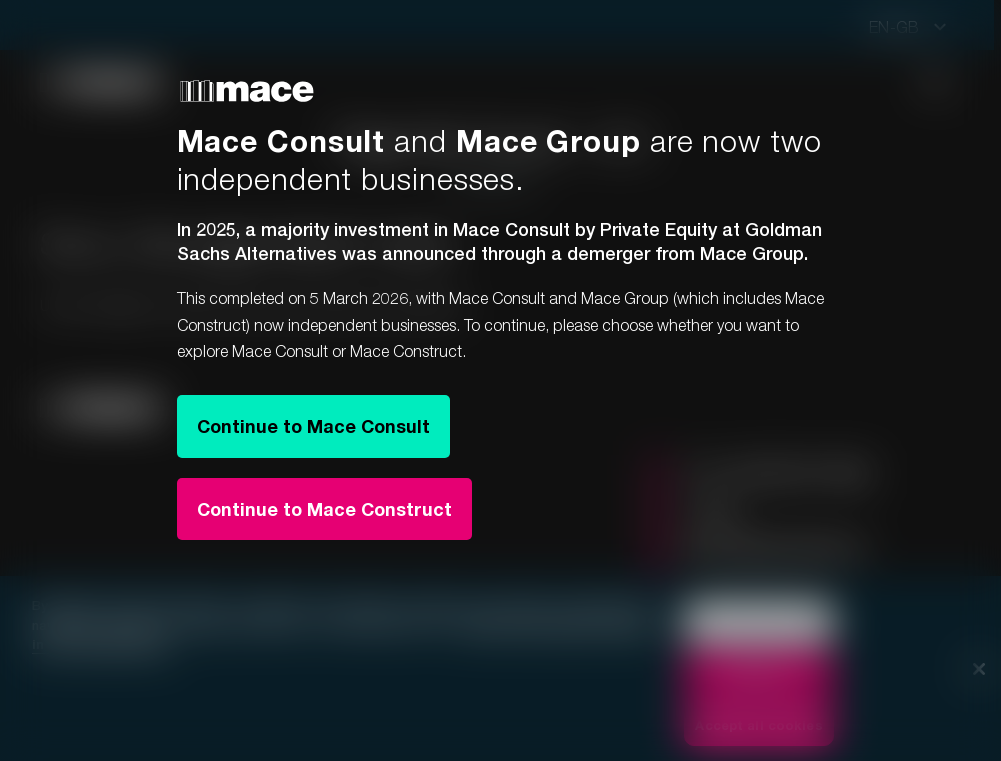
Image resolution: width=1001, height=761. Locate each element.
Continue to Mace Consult (313, 426)
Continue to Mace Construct (324, 509)
